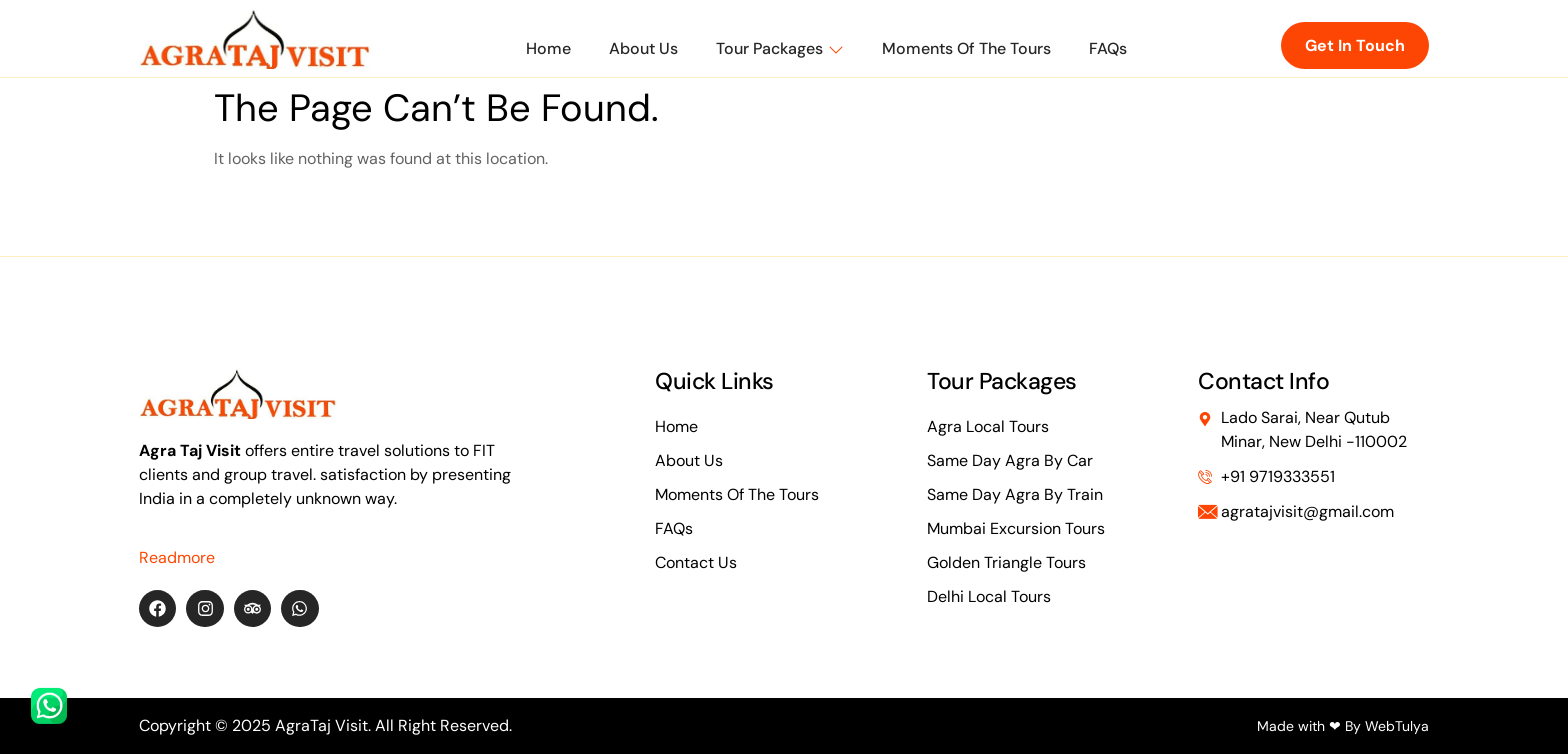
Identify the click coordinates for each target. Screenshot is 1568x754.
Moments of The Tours (966, 48)
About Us (643, 48)
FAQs (1108, 48)
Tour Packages (780, 48)
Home (548, 48)
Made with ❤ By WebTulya (1343, 726)
